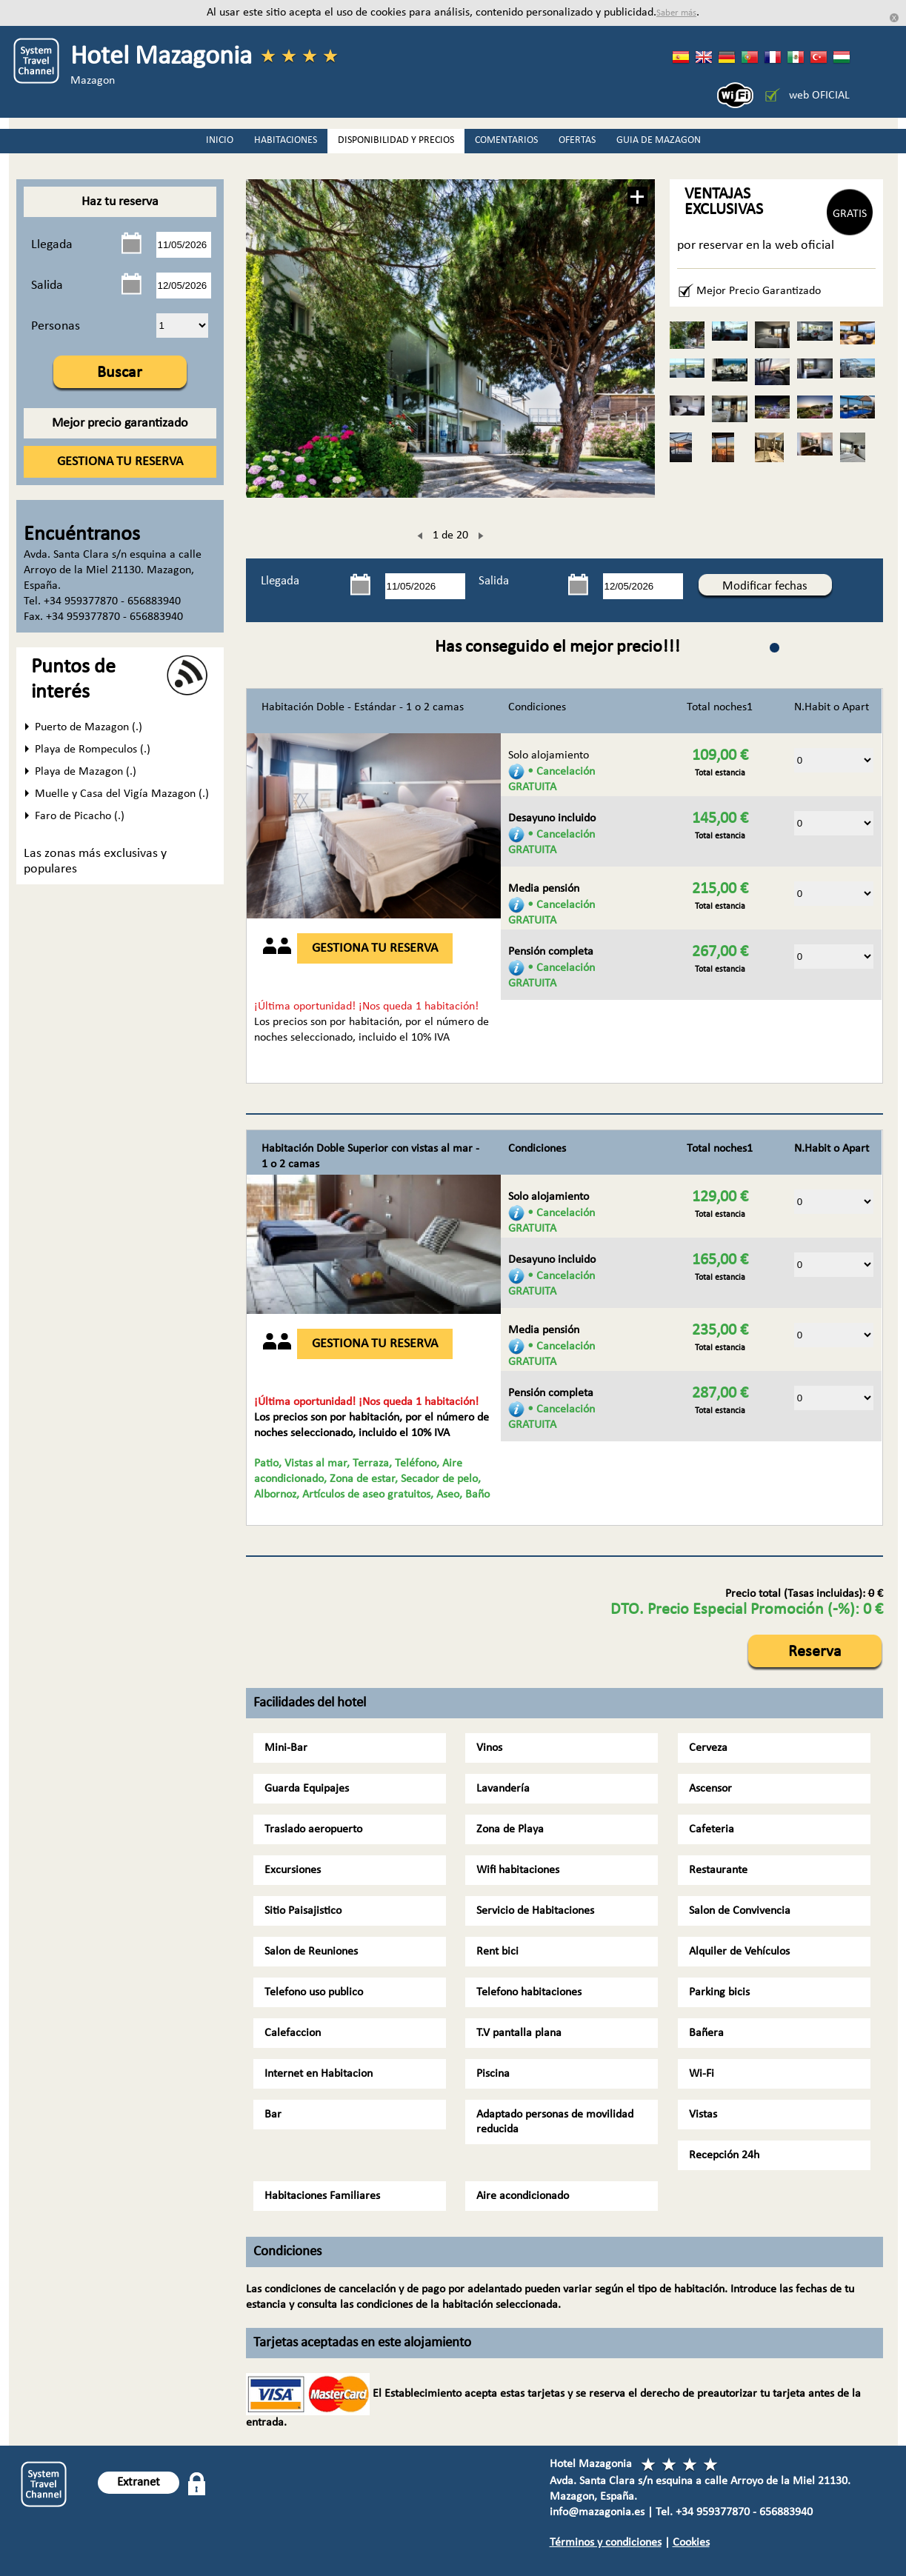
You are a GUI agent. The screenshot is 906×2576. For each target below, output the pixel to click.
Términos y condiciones (606, 2543)
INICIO (219, 140)
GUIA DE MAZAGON (658, 140)
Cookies (691, 2543)
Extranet (138, 2482)
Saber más (676, 13)
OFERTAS (577, 140)
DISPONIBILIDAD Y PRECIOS (396, 140)
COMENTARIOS (506, 140)
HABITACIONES (285, 140)
